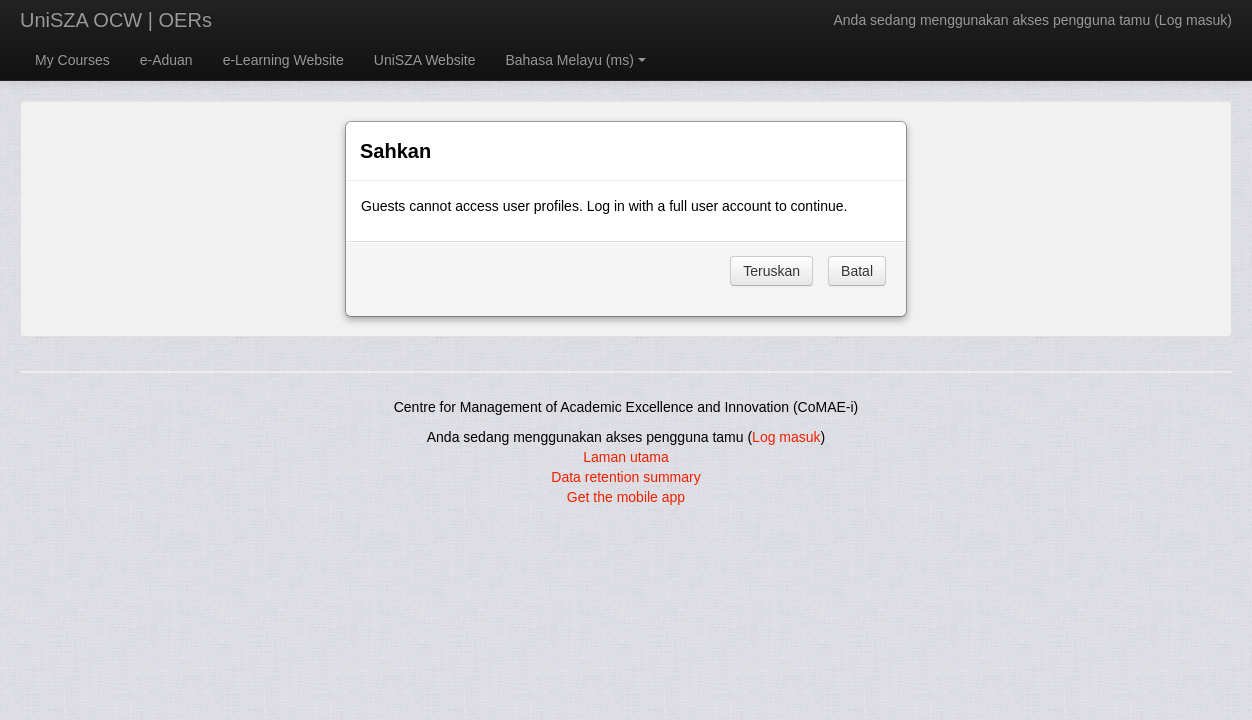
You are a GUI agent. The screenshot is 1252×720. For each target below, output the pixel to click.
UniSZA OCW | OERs (116, 20)
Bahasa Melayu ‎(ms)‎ (575, 60)
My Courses (72, 60)
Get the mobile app (626, 497)
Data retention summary (625, 477)
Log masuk (1193, 20)
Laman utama (626, 457)
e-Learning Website (283, 60)
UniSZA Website (425, 60)
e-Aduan (166, 60)
